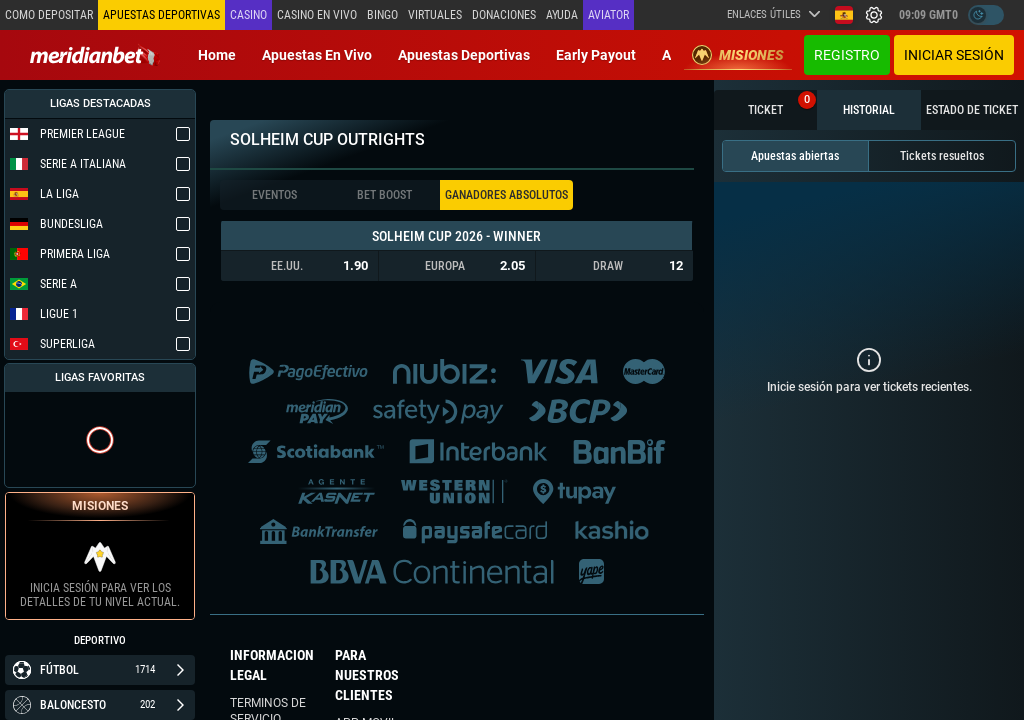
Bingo (382, 15)
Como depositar (49, 15)
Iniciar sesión (954, 55)
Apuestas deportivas (464, 55)
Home (217, 55)
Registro (847, 55)
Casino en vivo (317, 15)
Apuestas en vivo (317, 55)
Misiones (738, 55)
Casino (248, 15)
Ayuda (562, 15)
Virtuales (435, 15)
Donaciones (504, 15)
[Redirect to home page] (95, 55)
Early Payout (596, 55)
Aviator (608, 15)
